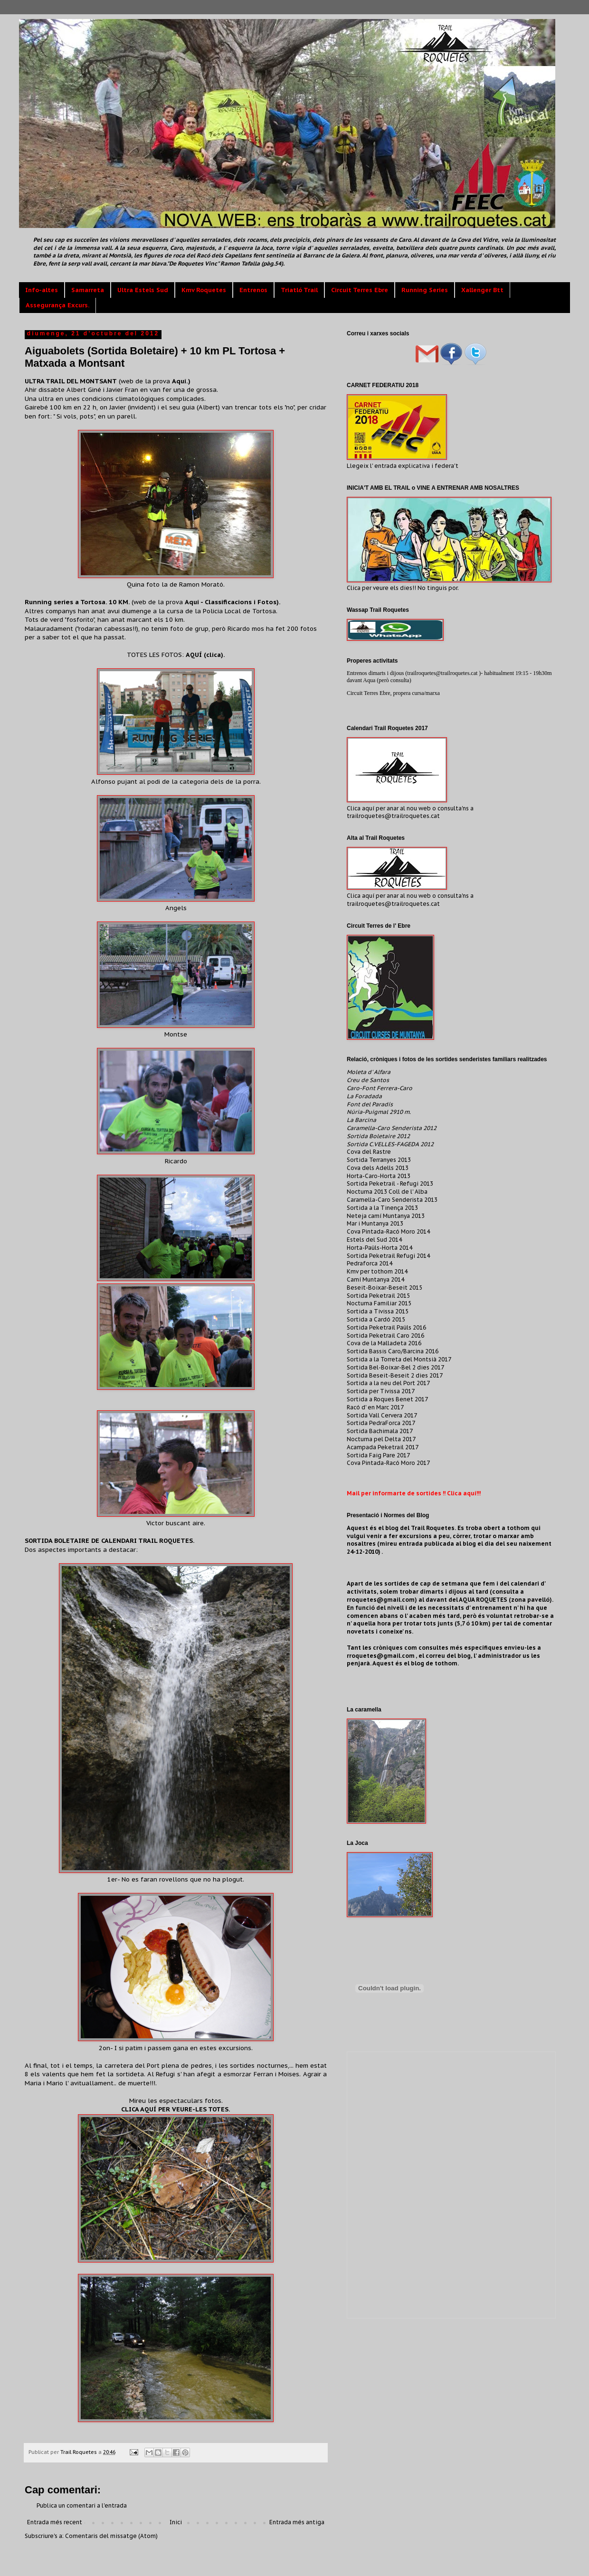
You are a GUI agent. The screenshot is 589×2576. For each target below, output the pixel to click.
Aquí (179, 381)
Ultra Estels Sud (142, 290)
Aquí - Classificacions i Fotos (230, 602)
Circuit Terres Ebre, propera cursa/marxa (393, 693)
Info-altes (41, 290)
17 (439, 1375)
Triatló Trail (299, 290)
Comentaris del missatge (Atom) (111, 2535)
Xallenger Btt (482, 290)
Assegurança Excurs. (57, 305)
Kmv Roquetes (203, 290)
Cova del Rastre (369, 1151)
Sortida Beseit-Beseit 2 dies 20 (391, 1375)
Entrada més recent (54, 2522)
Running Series (424, 290)
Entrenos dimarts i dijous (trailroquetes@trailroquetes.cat (413, 673)
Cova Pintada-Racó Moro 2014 (388, 1231)
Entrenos (253, 290)
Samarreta (87, 290)
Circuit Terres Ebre (359, 290)
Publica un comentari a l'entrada (82, 2505)
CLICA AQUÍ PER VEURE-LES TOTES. (175, 2109)
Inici (176, 2522)
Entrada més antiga (296, 2522)
